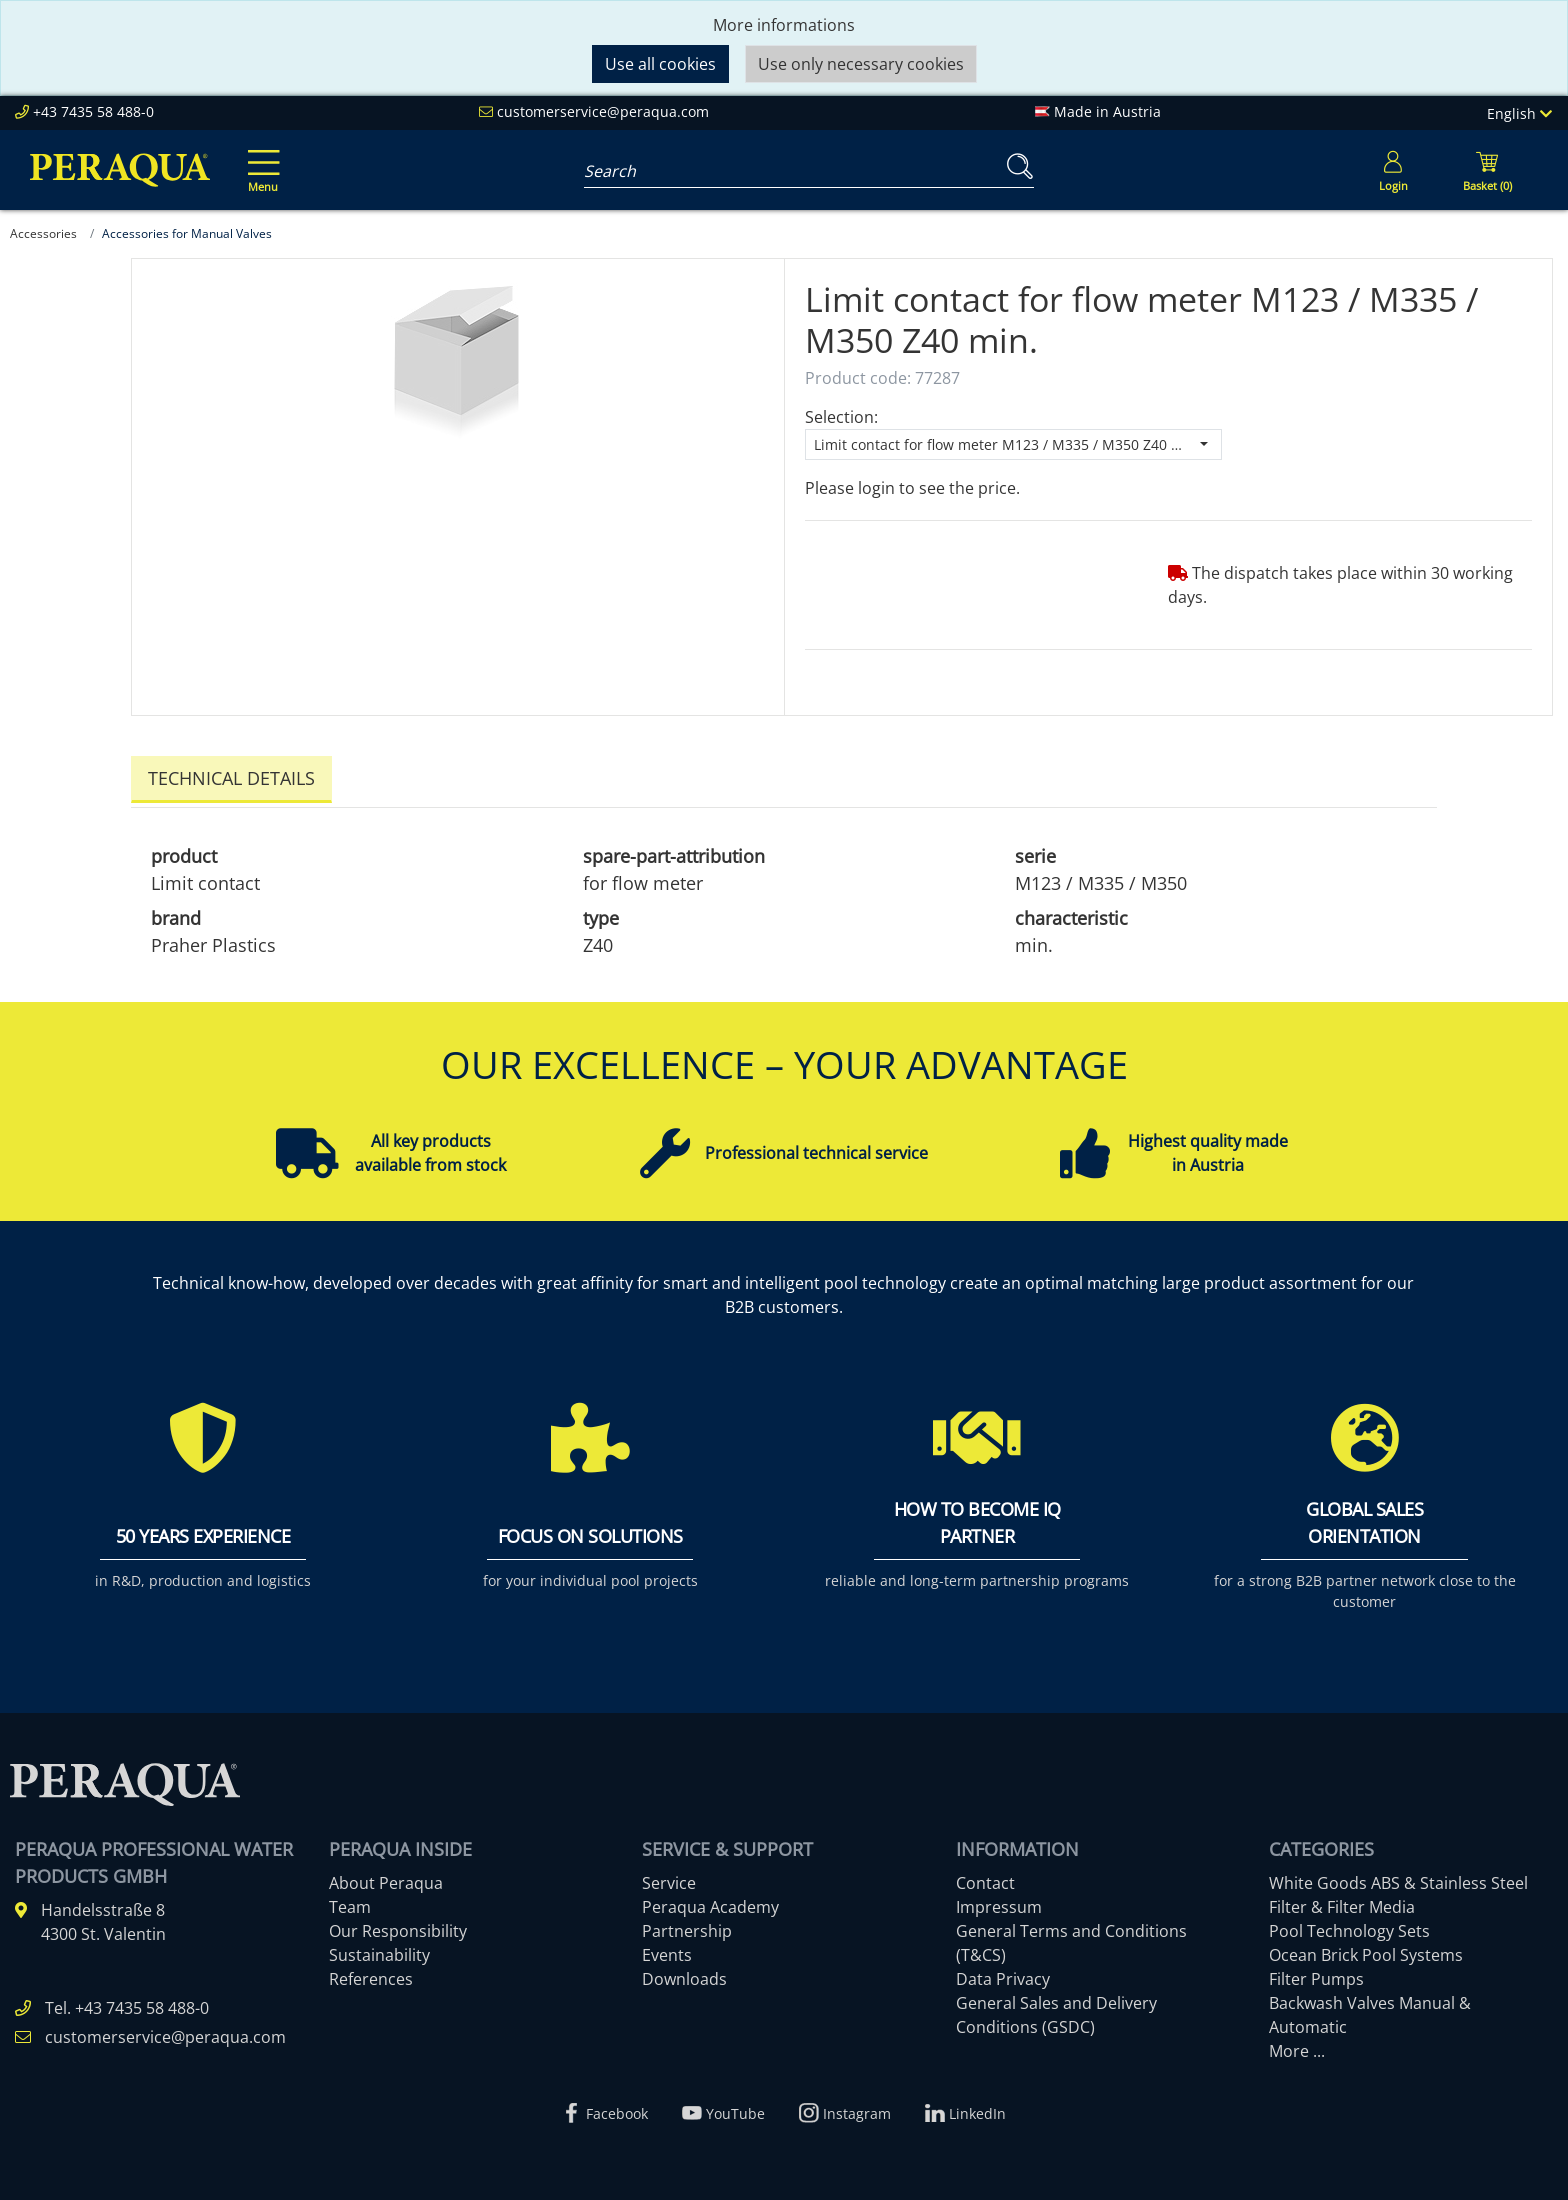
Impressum (999, 1901)
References (371, 1973)
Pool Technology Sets (1349, 1925)
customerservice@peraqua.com (603, 111)
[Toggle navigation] (260, 157)
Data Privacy (1003, 1973)
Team (350, 1901)
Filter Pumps (1316, 1973)
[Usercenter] (1393, 170)
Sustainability (379, 1949)
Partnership (687, 1925)
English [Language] (1519, 113)
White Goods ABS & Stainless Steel (1398, 1877)
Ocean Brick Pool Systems (1366, 1949)
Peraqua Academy (710, 1901)
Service (669, 1877)
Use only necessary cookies (861, 64)
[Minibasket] (1487, 170)
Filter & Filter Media (1342, 1901)
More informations (784, 25)
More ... (1297, 2045)
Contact (985, 1877)
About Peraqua (386, 1877)
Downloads (684, 1973)
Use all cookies (660, 64)
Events (667, 1949)
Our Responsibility (398, 1925)
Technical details (231, 778)
